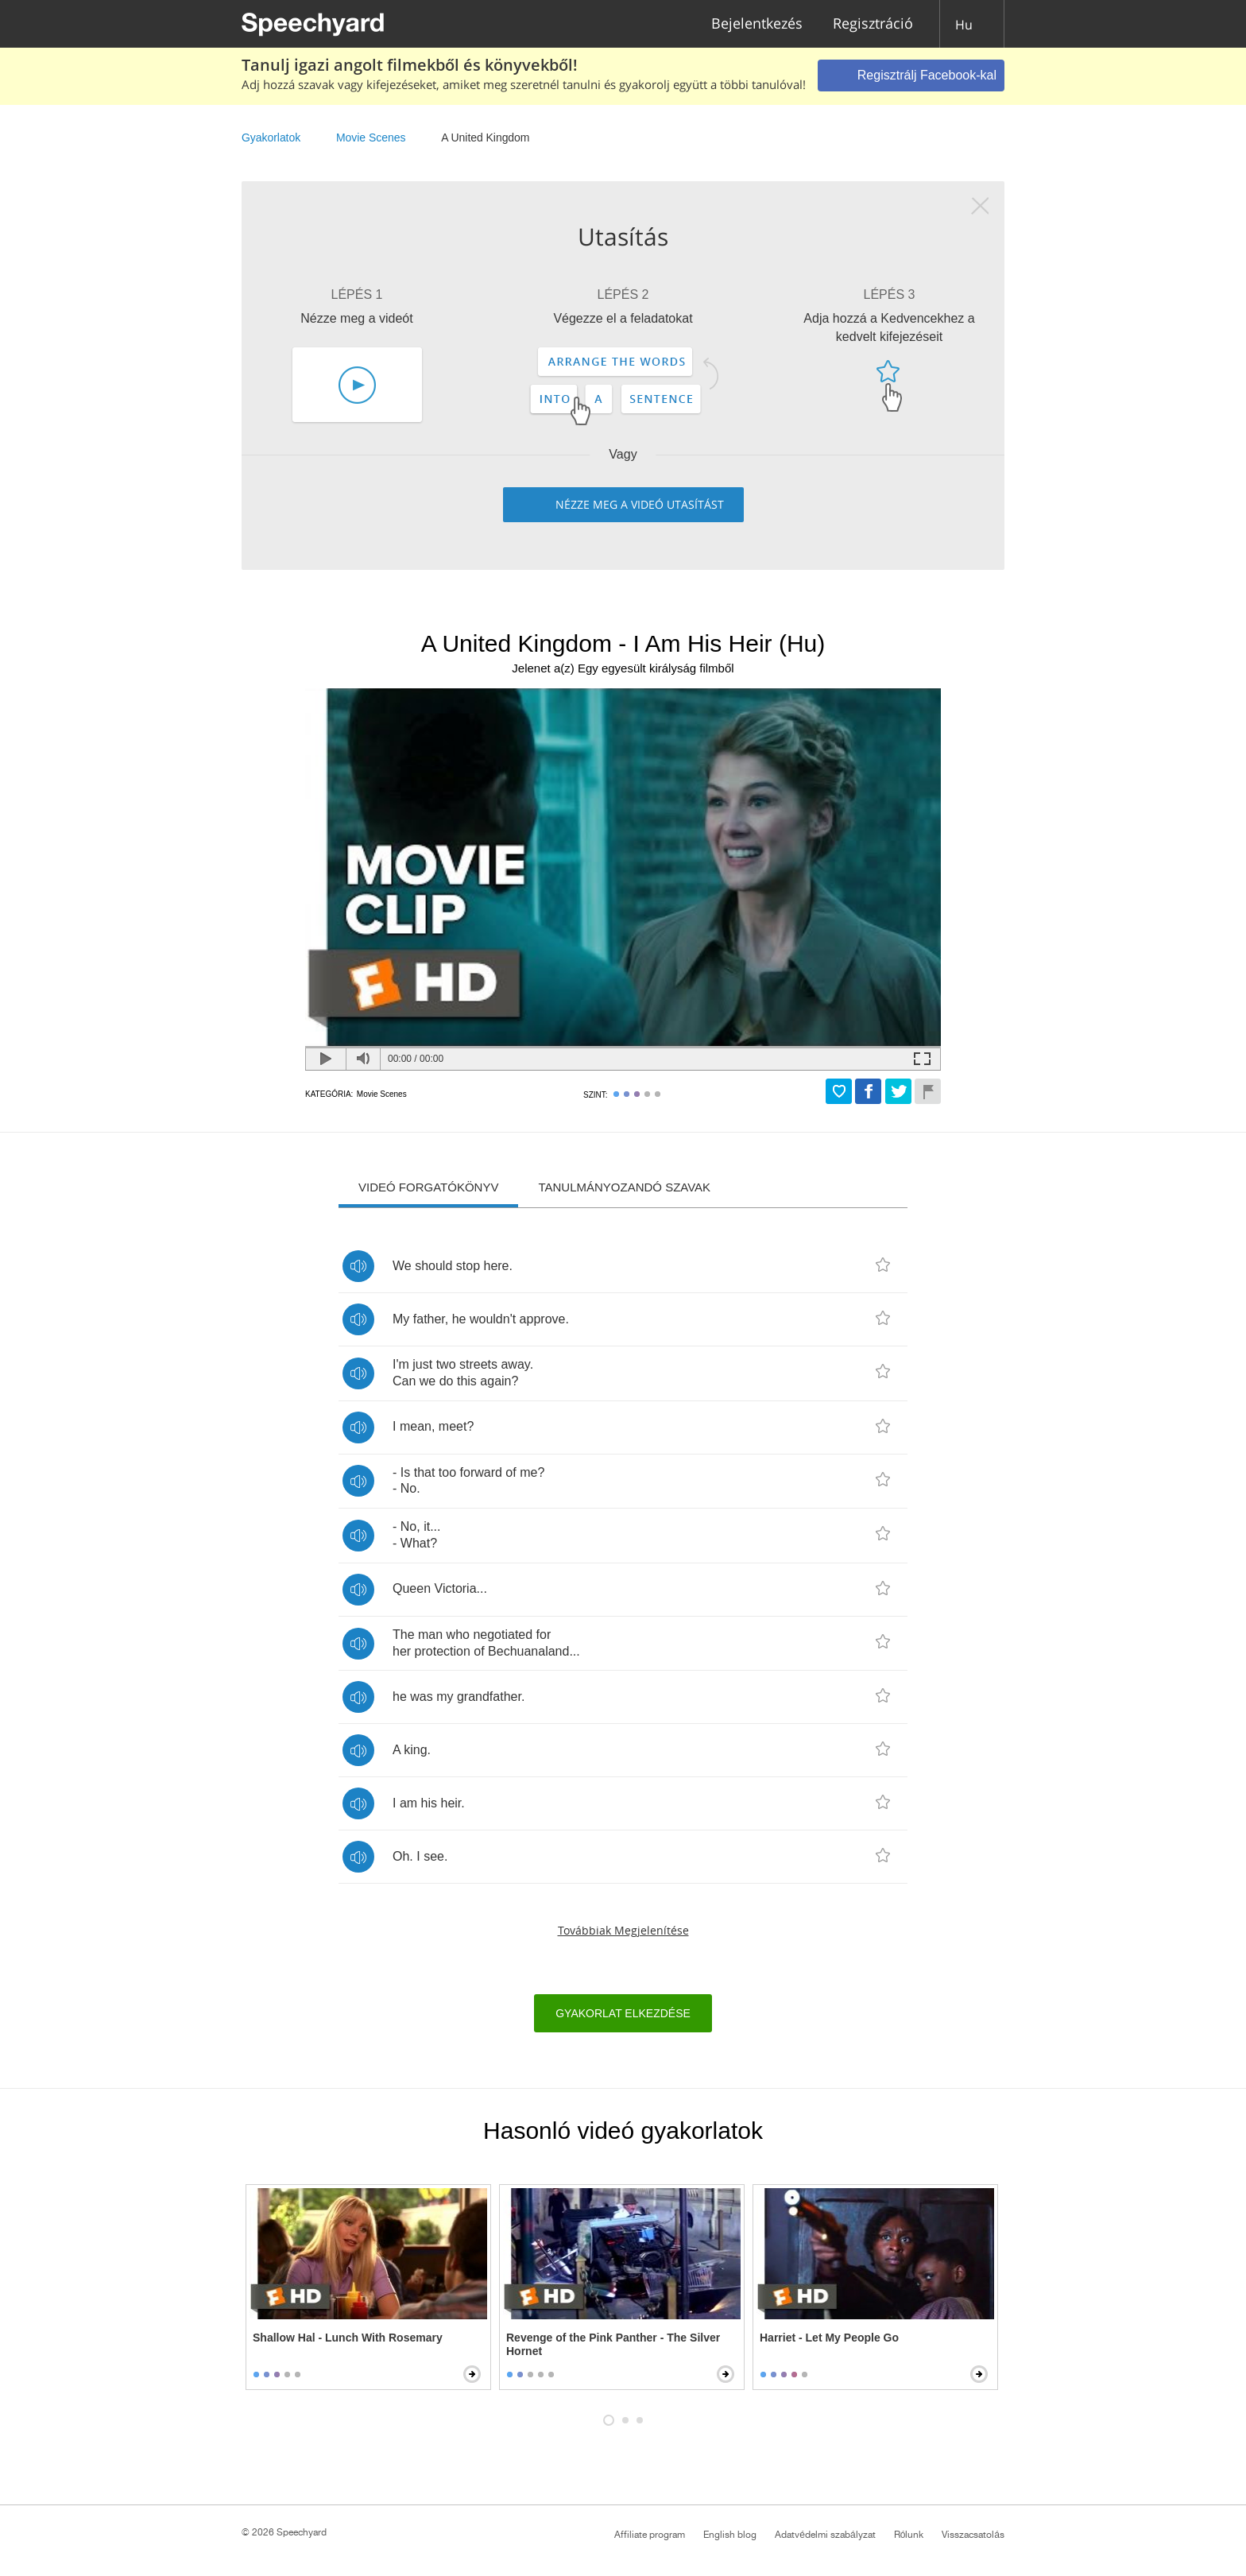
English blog (729, 2534)
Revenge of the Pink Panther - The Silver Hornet (613, 2344)
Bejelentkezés (757, 24)
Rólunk (909, 2534)
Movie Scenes (370, 137)
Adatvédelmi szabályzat (825, 2534)
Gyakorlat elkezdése (623, 2013)
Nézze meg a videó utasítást (639, 504)
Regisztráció (873, 24)
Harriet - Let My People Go (829, 2337)
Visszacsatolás (973, 2534)
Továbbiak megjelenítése (623, 1930)
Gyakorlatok (271, 137)
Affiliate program (649, 2534)
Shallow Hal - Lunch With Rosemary (348, 2337)
